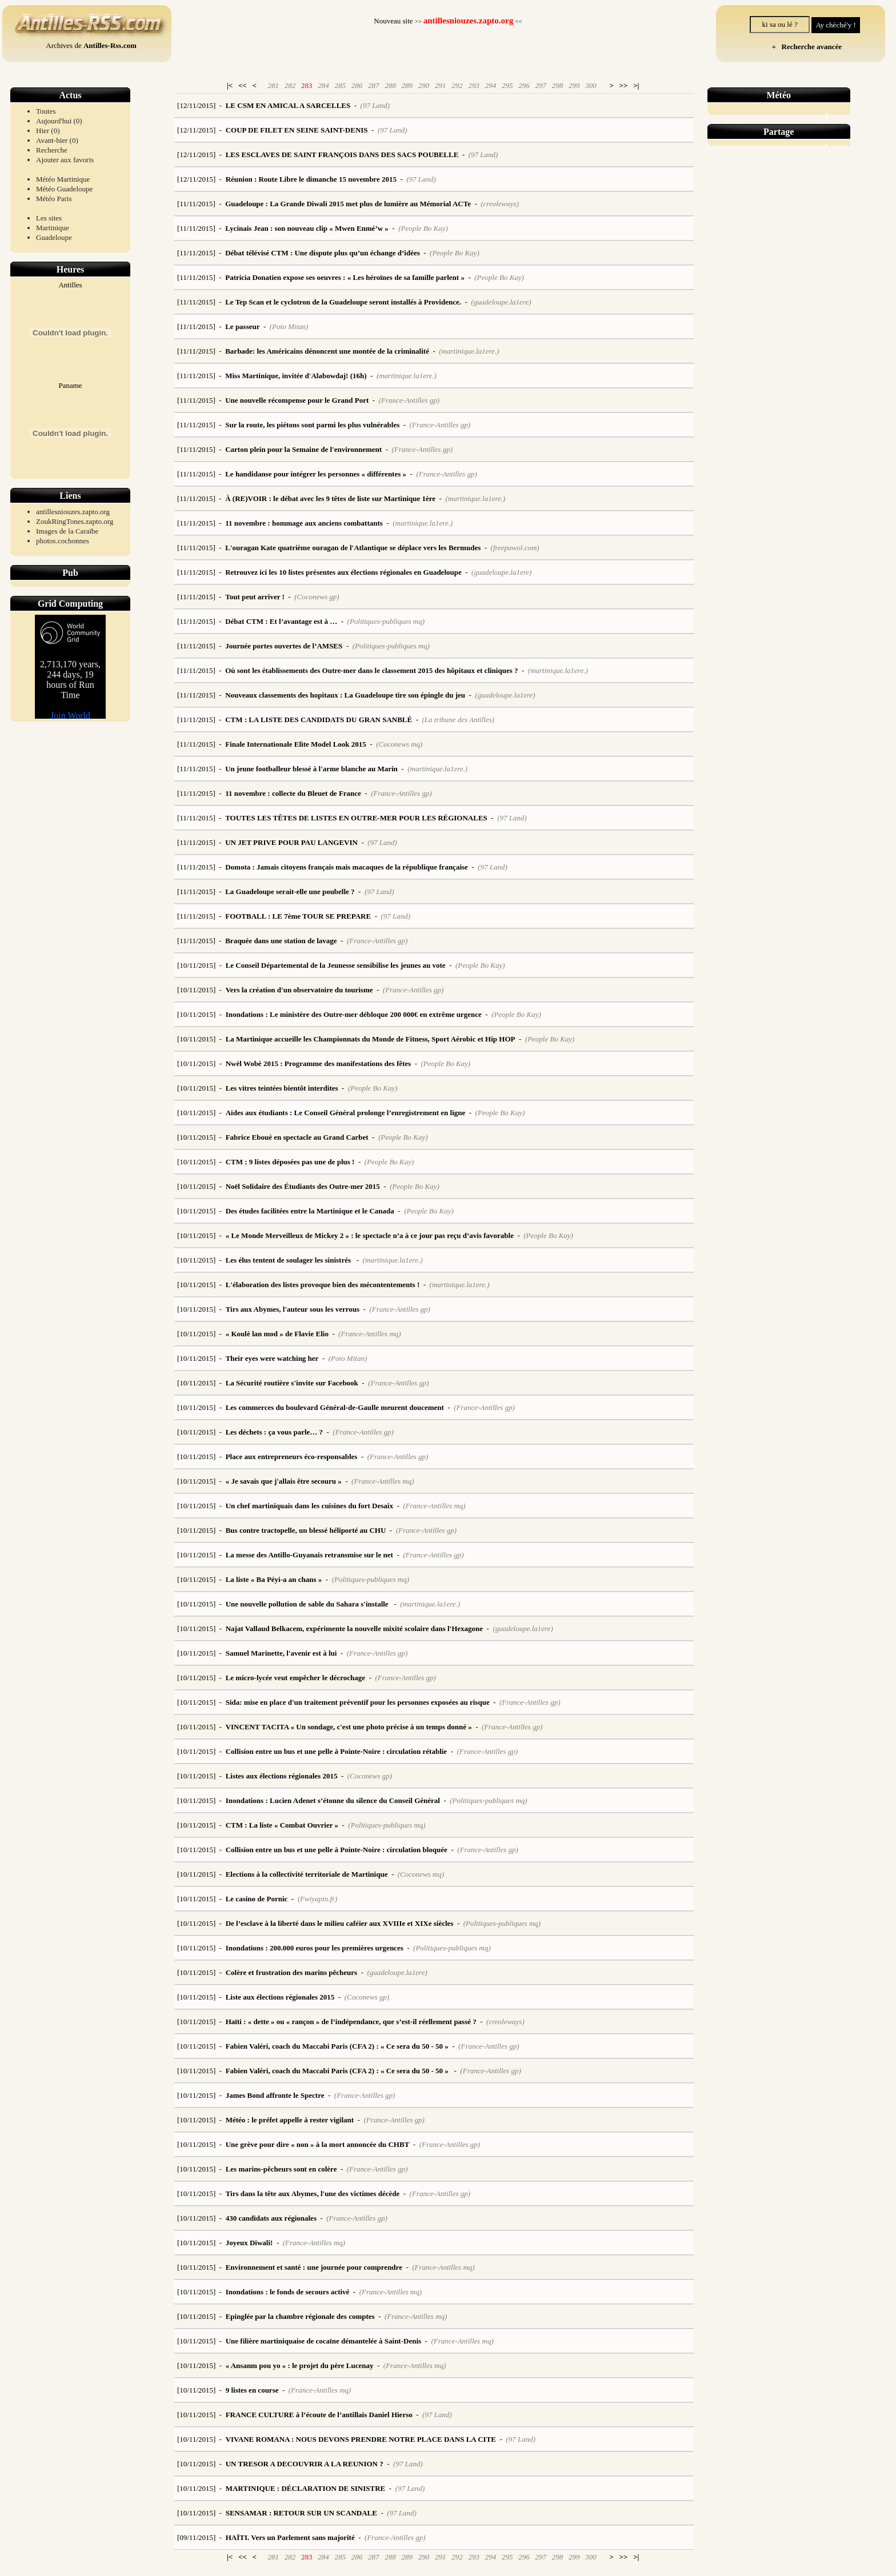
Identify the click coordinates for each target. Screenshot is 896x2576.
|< (230, 85)
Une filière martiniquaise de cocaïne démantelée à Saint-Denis (323, 2341)
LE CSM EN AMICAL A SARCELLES (288, 105)
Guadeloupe (54, 237)
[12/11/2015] (196, 105)
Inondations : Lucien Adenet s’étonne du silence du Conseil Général (333, 1800)
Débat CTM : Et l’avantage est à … (281, 621)
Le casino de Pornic (257, 1898)
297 (540, 85)
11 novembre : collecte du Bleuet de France (293, 793)
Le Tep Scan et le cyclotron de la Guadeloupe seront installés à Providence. (343, 302)
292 (457, 85)
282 (290, 85)
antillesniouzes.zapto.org (73, 511)
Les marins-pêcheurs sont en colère (281, 2169)
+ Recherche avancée (805, 46)
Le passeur (242, 326)
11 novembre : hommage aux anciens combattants (304, 523)
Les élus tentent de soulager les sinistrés (289, 1260)
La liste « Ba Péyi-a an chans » (274, 1579)
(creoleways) (500, 203)
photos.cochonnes (62, 540)
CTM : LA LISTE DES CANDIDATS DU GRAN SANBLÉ (318, 719)
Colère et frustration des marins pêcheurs (291, 1972)
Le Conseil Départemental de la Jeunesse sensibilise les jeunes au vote (336, 965)
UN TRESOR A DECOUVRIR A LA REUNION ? (304, 2463)
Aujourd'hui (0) (59, 121)
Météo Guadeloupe (64, 189)
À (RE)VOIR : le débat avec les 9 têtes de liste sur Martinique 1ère (330, 498)
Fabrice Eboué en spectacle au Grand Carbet (297, 1137)
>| (636, 85)
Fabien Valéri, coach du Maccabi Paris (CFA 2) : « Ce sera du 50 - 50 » (337, 2046)
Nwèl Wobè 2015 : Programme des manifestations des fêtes (318, 1063)
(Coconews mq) (399, 744)
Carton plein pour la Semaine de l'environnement (303, 449)
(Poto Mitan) (289, 326)
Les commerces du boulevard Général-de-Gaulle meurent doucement (335, 1407)
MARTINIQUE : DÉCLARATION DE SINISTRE (306, 2488)
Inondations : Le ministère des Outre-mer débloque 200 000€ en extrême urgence (354, 1014)
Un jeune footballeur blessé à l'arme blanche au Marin (311, 768)
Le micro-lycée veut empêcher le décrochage (295, 1677)
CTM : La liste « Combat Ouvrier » (282, 1825)
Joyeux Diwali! (249, 2242)
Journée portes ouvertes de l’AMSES (283, 646)
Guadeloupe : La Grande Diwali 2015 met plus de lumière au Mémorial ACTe (348, 203)
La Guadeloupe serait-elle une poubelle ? (289, 891)
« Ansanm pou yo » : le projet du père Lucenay (300, 2365)
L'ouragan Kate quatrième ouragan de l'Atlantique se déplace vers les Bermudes (353, 547)
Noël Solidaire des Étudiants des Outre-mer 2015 (303, 1186)
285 (340, 85)
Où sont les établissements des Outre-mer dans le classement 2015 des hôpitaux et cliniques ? (371, 670)
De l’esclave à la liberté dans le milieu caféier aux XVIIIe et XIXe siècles (340, 1923)
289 (407, 85)
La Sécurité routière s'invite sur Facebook (292, 1383)
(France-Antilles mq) (369, 1333)
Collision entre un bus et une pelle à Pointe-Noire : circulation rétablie (336, 1751)
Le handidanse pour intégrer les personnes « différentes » (315, 474)
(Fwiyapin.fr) (318, 1898)
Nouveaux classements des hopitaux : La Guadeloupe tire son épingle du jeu (345, 695)
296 (524, 85)
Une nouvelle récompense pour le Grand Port (297, 400)
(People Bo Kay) (423, 228)
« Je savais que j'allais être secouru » (284, 1481)
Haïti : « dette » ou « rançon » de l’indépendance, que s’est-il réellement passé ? (351, 2021)
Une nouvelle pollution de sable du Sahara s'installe (308, 1604)
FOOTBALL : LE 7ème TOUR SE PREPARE (298, 916)
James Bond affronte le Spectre (275, 2095)
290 (424, 85)
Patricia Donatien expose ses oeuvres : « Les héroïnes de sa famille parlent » (345, 277)
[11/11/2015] (196, 203)
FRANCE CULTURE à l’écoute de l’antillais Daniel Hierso (319, 2414)
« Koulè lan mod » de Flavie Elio (277, 1333)
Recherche (51, 150)
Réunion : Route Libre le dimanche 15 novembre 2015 (311, 179)
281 (273, 85)
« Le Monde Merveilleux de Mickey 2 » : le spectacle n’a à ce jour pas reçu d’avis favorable (370, 1235)
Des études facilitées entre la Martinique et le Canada (310, 1211)
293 (473, 85)
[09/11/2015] (196, 2537)
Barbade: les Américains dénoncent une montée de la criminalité (327, 351)
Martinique (52, 227)
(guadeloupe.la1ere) (501, 302)
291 (440, 85)
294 (491, 85)
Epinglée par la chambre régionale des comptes (300, 2316)
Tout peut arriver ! (255, 596)
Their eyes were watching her (272, 1358)
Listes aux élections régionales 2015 (282, 1776)
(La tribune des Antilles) (458, 719)
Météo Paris (53, 198)
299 (574, 85)
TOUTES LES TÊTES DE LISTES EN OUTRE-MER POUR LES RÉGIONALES (356, 818)
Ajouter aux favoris (65, 159)
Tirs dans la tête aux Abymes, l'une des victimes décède (313, 2193)
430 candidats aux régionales (271, 2218)
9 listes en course (252, 2390)
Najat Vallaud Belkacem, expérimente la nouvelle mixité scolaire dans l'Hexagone (354, 1628)
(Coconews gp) (316, 596)
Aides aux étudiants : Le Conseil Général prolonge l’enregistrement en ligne (346, 1112)
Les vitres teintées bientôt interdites (282, 1088)
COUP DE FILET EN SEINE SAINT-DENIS (297, 130)
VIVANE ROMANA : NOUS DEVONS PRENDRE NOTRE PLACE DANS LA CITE (361, 2439)
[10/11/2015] (196, 965)
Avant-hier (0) (57, 140)
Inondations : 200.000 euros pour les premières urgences (314, 1948)
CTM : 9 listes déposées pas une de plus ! (290, 1161)
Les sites (49, 218)
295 (507, 85)
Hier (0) (48, 130)
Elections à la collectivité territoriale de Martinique (307, 1874)
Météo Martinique (63, 179)
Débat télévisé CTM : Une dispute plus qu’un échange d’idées (322, 253)
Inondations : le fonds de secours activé (288, 2291)
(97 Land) (375, 105)
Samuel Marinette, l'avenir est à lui (281, 1653)
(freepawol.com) (515, 547)
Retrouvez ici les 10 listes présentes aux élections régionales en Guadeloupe (343, 572)
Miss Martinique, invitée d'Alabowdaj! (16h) (295, 375)
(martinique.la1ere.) (469, 351)
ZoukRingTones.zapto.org (74, 521)
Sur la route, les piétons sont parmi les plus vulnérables (312, 424)
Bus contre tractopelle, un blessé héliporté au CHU (306, 1530)
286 (357, 85)
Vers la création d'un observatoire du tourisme (299, 989)
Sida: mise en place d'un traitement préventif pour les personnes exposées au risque (358, 1702)
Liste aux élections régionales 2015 (280, 1997)
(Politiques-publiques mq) (386, 621)
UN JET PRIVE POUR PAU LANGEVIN (291, 842)
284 (323, 85)
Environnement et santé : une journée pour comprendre (314, 2267)
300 (591, 85)
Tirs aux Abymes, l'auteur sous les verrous (292, 1309)
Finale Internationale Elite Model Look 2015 (295, 744)
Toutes (45, 111)
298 (557, 85)
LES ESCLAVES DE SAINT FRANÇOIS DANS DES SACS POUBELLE (342, 154)
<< (242, 85)
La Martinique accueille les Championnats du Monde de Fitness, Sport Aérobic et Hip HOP (370, 1039)
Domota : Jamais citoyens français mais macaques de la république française (346, 867)
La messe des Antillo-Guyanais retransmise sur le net (309, 1555)
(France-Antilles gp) (409, 400)
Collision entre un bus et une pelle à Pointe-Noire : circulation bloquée (336, 1849)
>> (623, 85)
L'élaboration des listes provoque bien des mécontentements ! (323, 1284)
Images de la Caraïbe (67, 531)
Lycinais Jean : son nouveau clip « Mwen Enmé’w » (307, 228)
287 (373, 85)
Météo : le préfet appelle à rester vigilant (290, 2120)
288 (390, 85)
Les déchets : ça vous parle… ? (274, 1432)
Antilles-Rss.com (110, 45)
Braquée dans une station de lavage (281, 940)
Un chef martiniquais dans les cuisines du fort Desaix (309, 1505)
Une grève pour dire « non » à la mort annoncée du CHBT (318, 2144)
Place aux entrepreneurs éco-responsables (292, 1456)
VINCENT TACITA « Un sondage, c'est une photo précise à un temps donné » (349, 1726)
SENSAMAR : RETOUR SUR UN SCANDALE (301, 2513)
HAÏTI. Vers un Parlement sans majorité (290, 2537)
